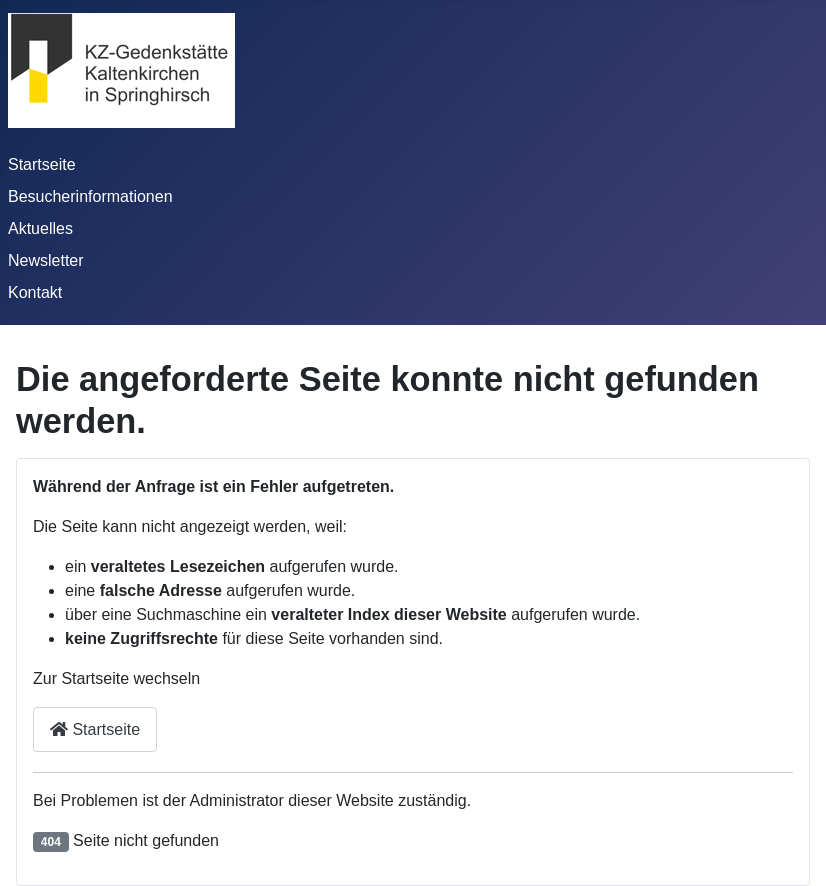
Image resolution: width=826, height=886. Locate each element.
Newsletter (46, 260)
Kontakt (35, 292)
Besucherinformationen (90, 196)
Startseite (42, 164)
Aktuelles (40, 228)
